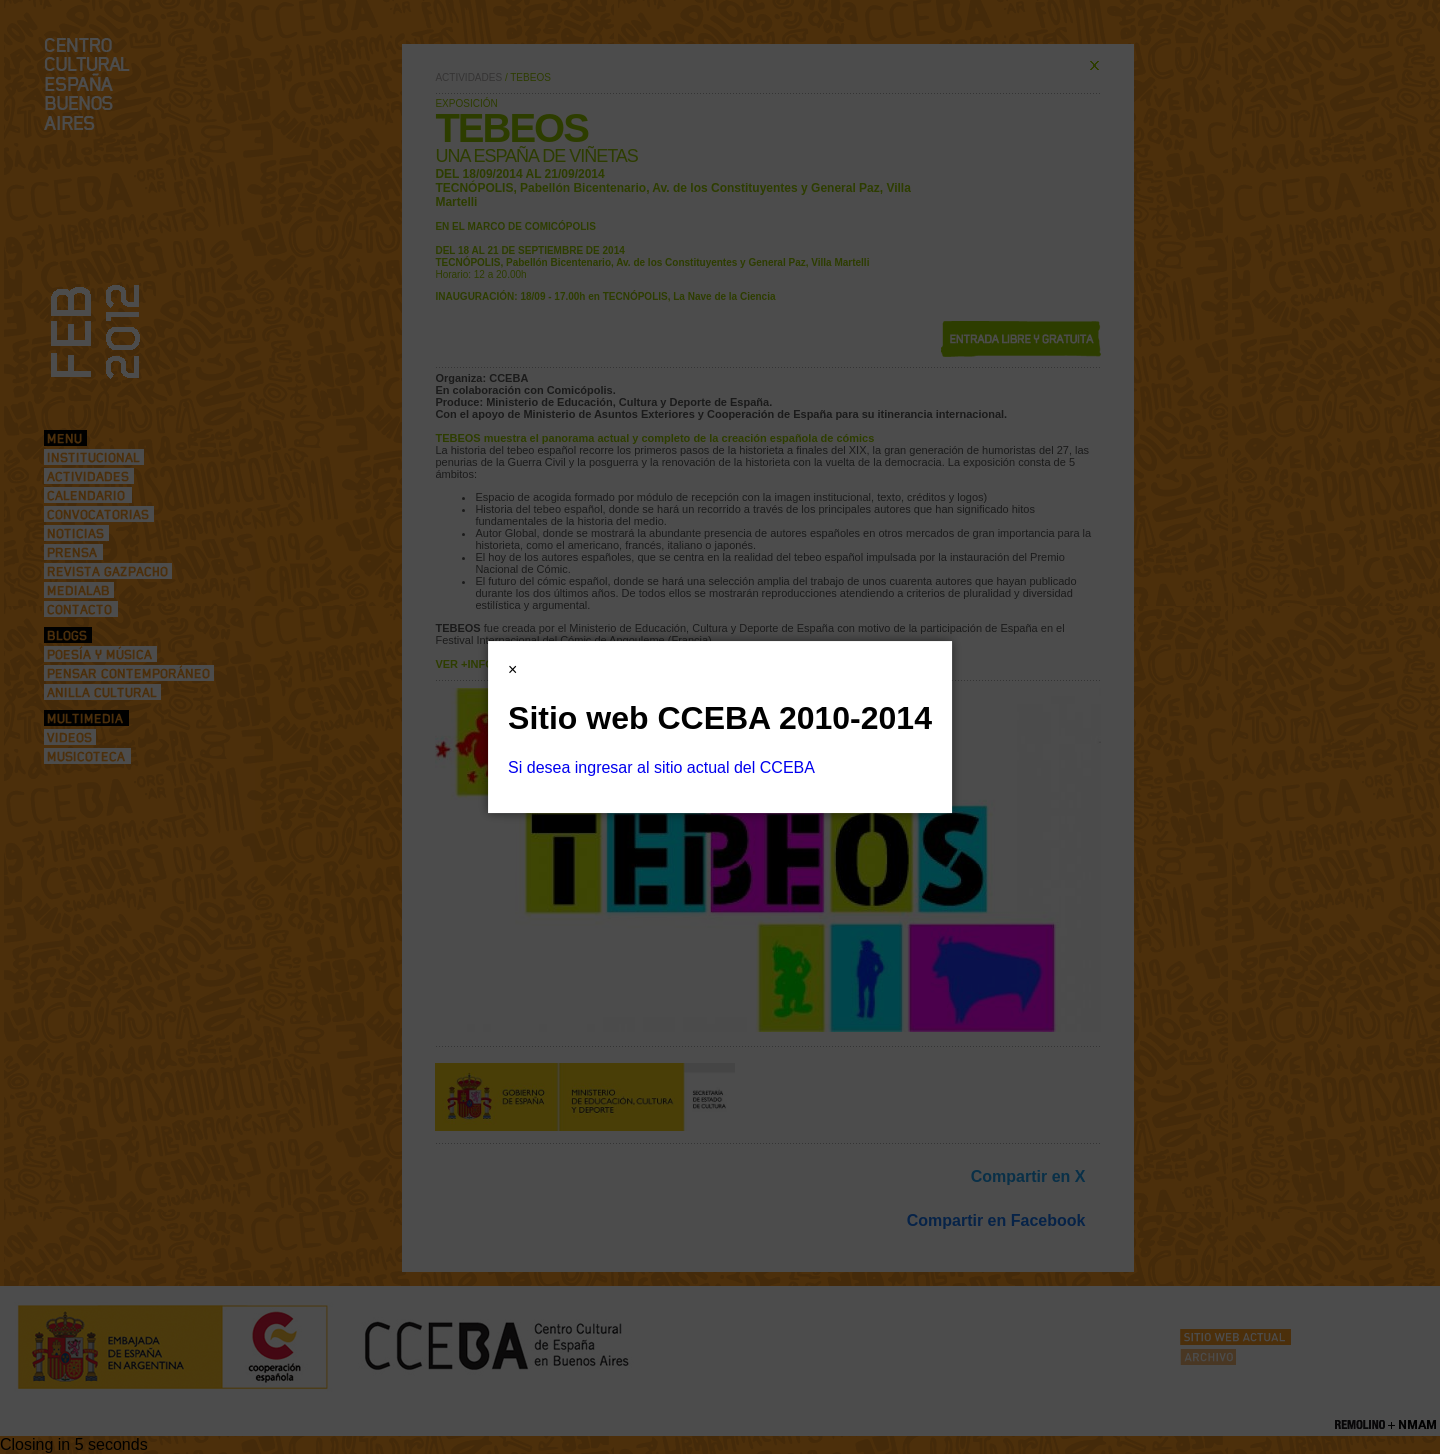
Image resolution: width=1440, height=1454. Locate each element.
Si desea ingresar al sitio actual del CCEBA (661, 767)
